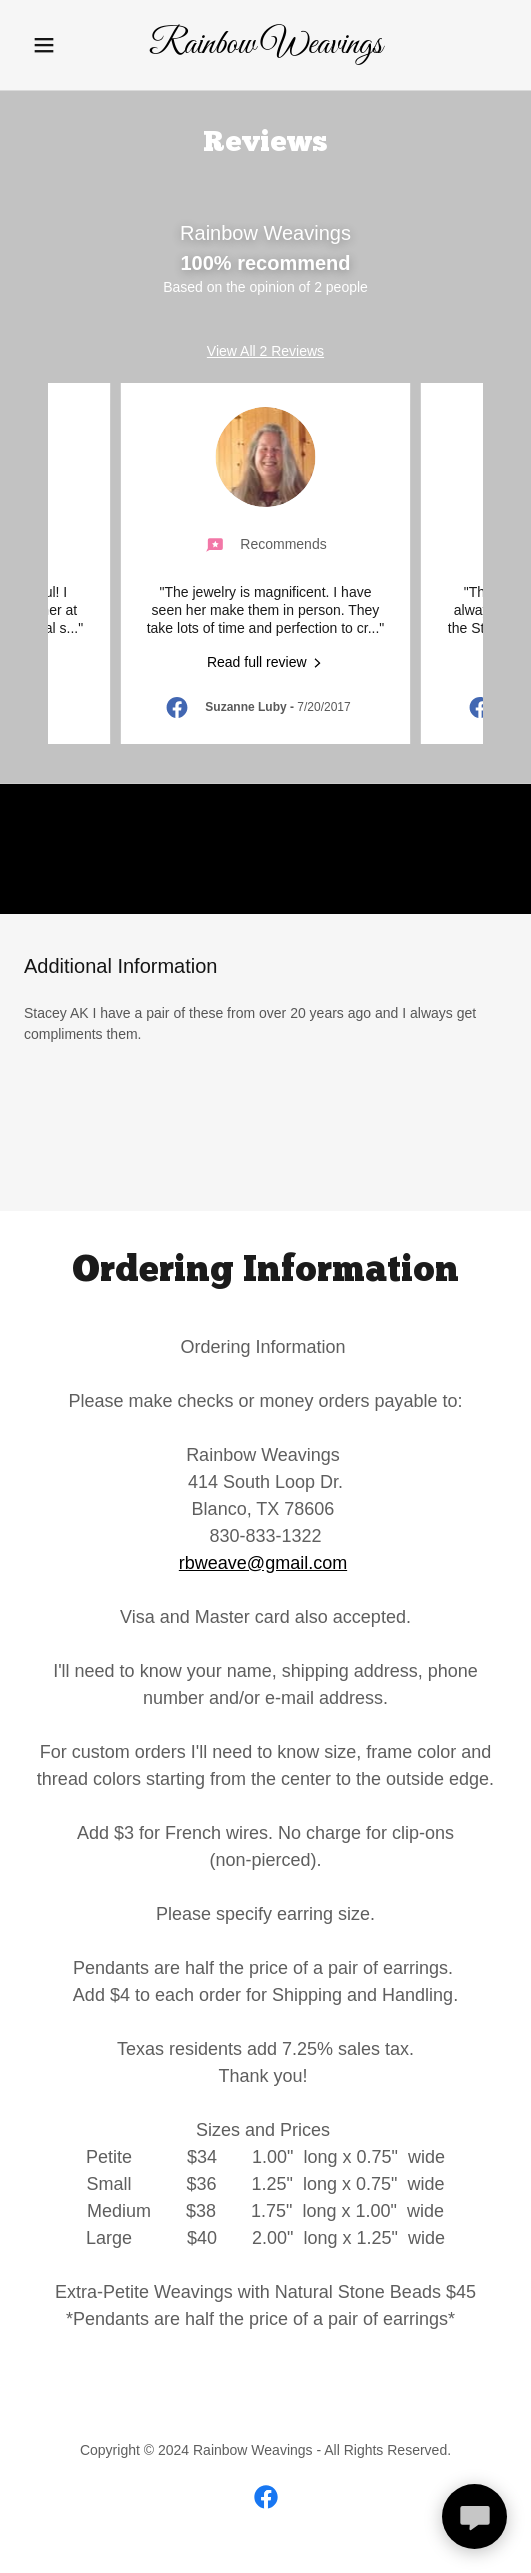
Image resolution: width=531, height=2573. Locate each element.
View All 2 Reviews (265, 351)
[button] (60, 45)
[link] (265, 48)
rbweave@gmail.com (263, 1563)
